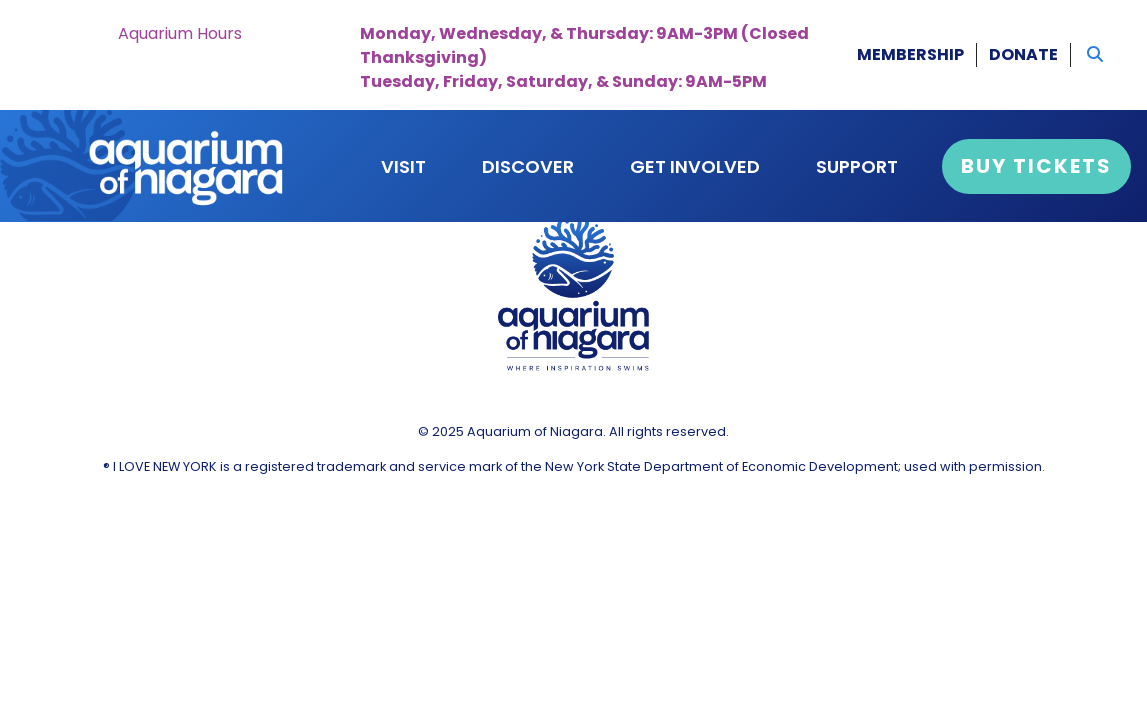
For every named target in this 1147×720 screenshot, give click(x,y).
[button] (1095, 55)
